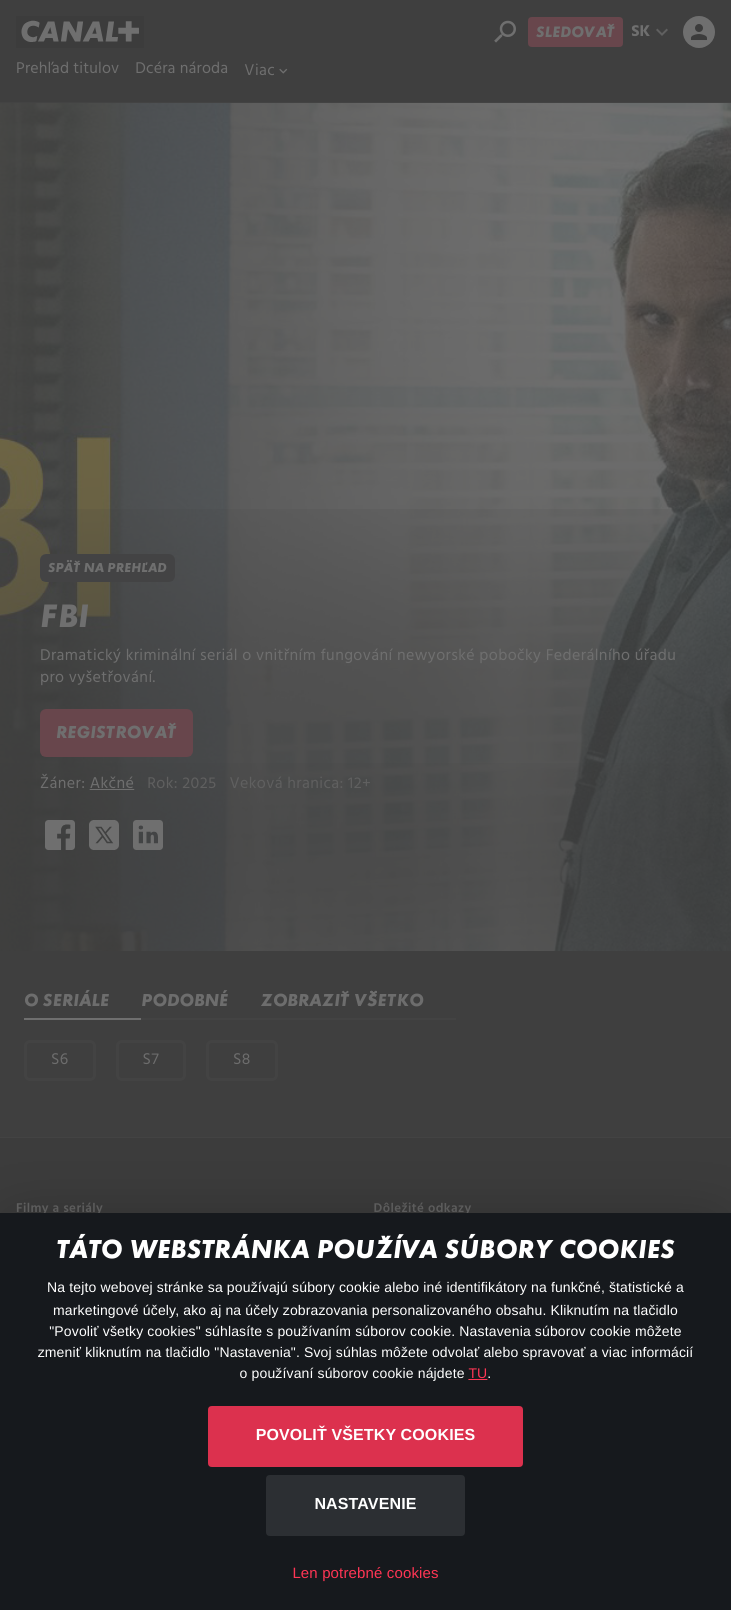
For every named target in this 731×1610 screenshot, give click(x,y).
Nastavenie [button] (365, 1504)
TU (477, 1373)
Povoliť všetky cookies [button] (366, 1435)
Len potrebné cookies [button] (365, 1573)
